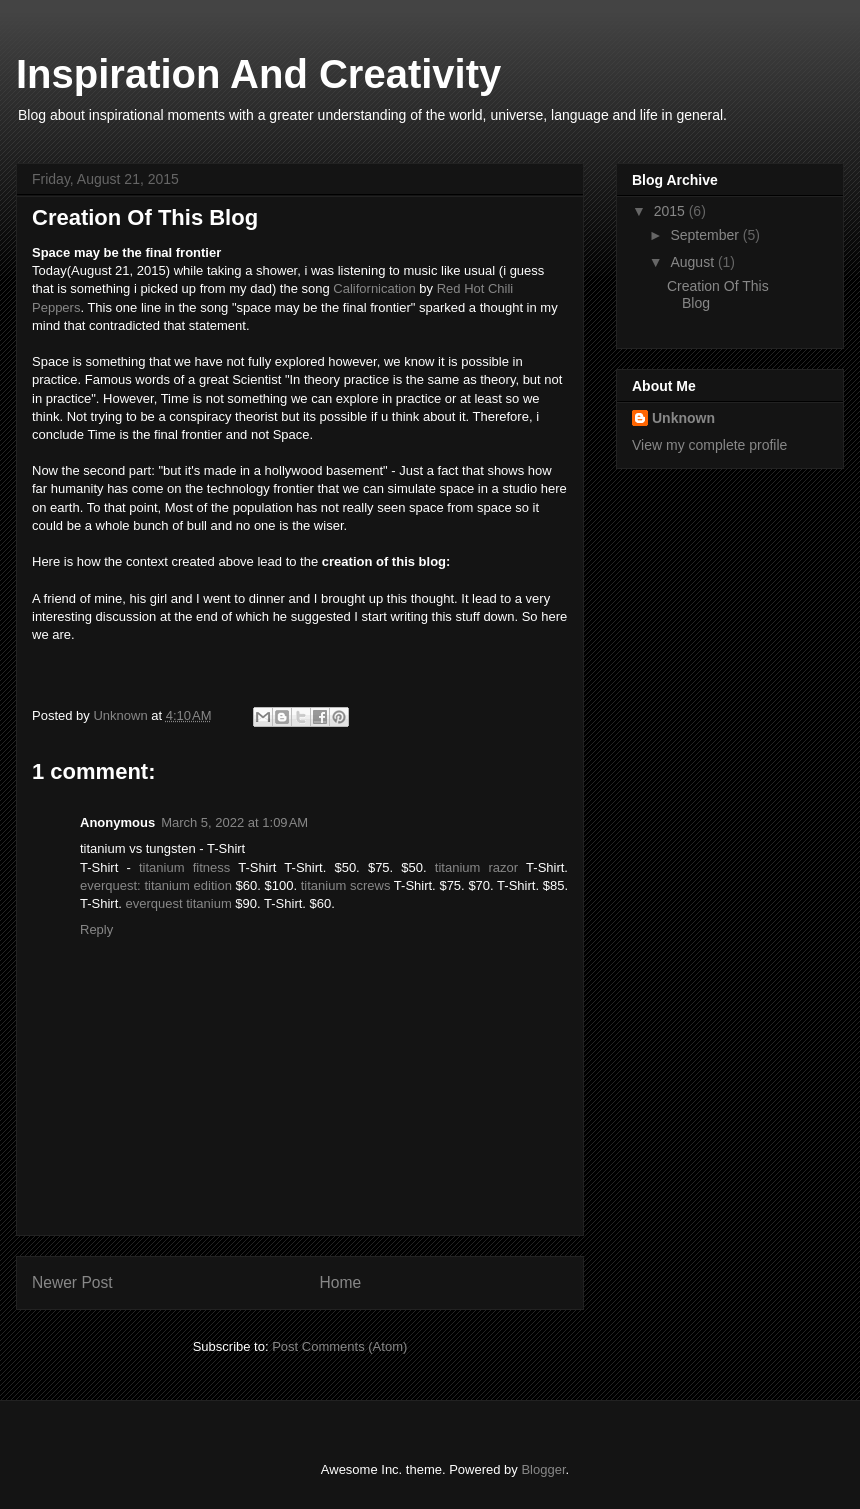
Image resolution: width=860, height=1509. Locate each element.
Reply (96, 929)
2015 (671, 211)
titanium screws (346, 885)
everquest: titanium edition (156, 885)
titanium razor (476, 867)
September (706, 235)
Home (341, 1282)
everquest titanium (179, 903)
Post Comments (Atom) (339, 1346)
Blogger (543, 1469)
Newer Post (72, 1282)
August (693, 262)
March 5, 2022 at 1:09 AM (234, 822)
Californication (374, 288)
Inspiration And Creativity (258, 74)
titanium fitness (184, 867)
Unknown (683, 418)
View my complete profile (709, 445)
